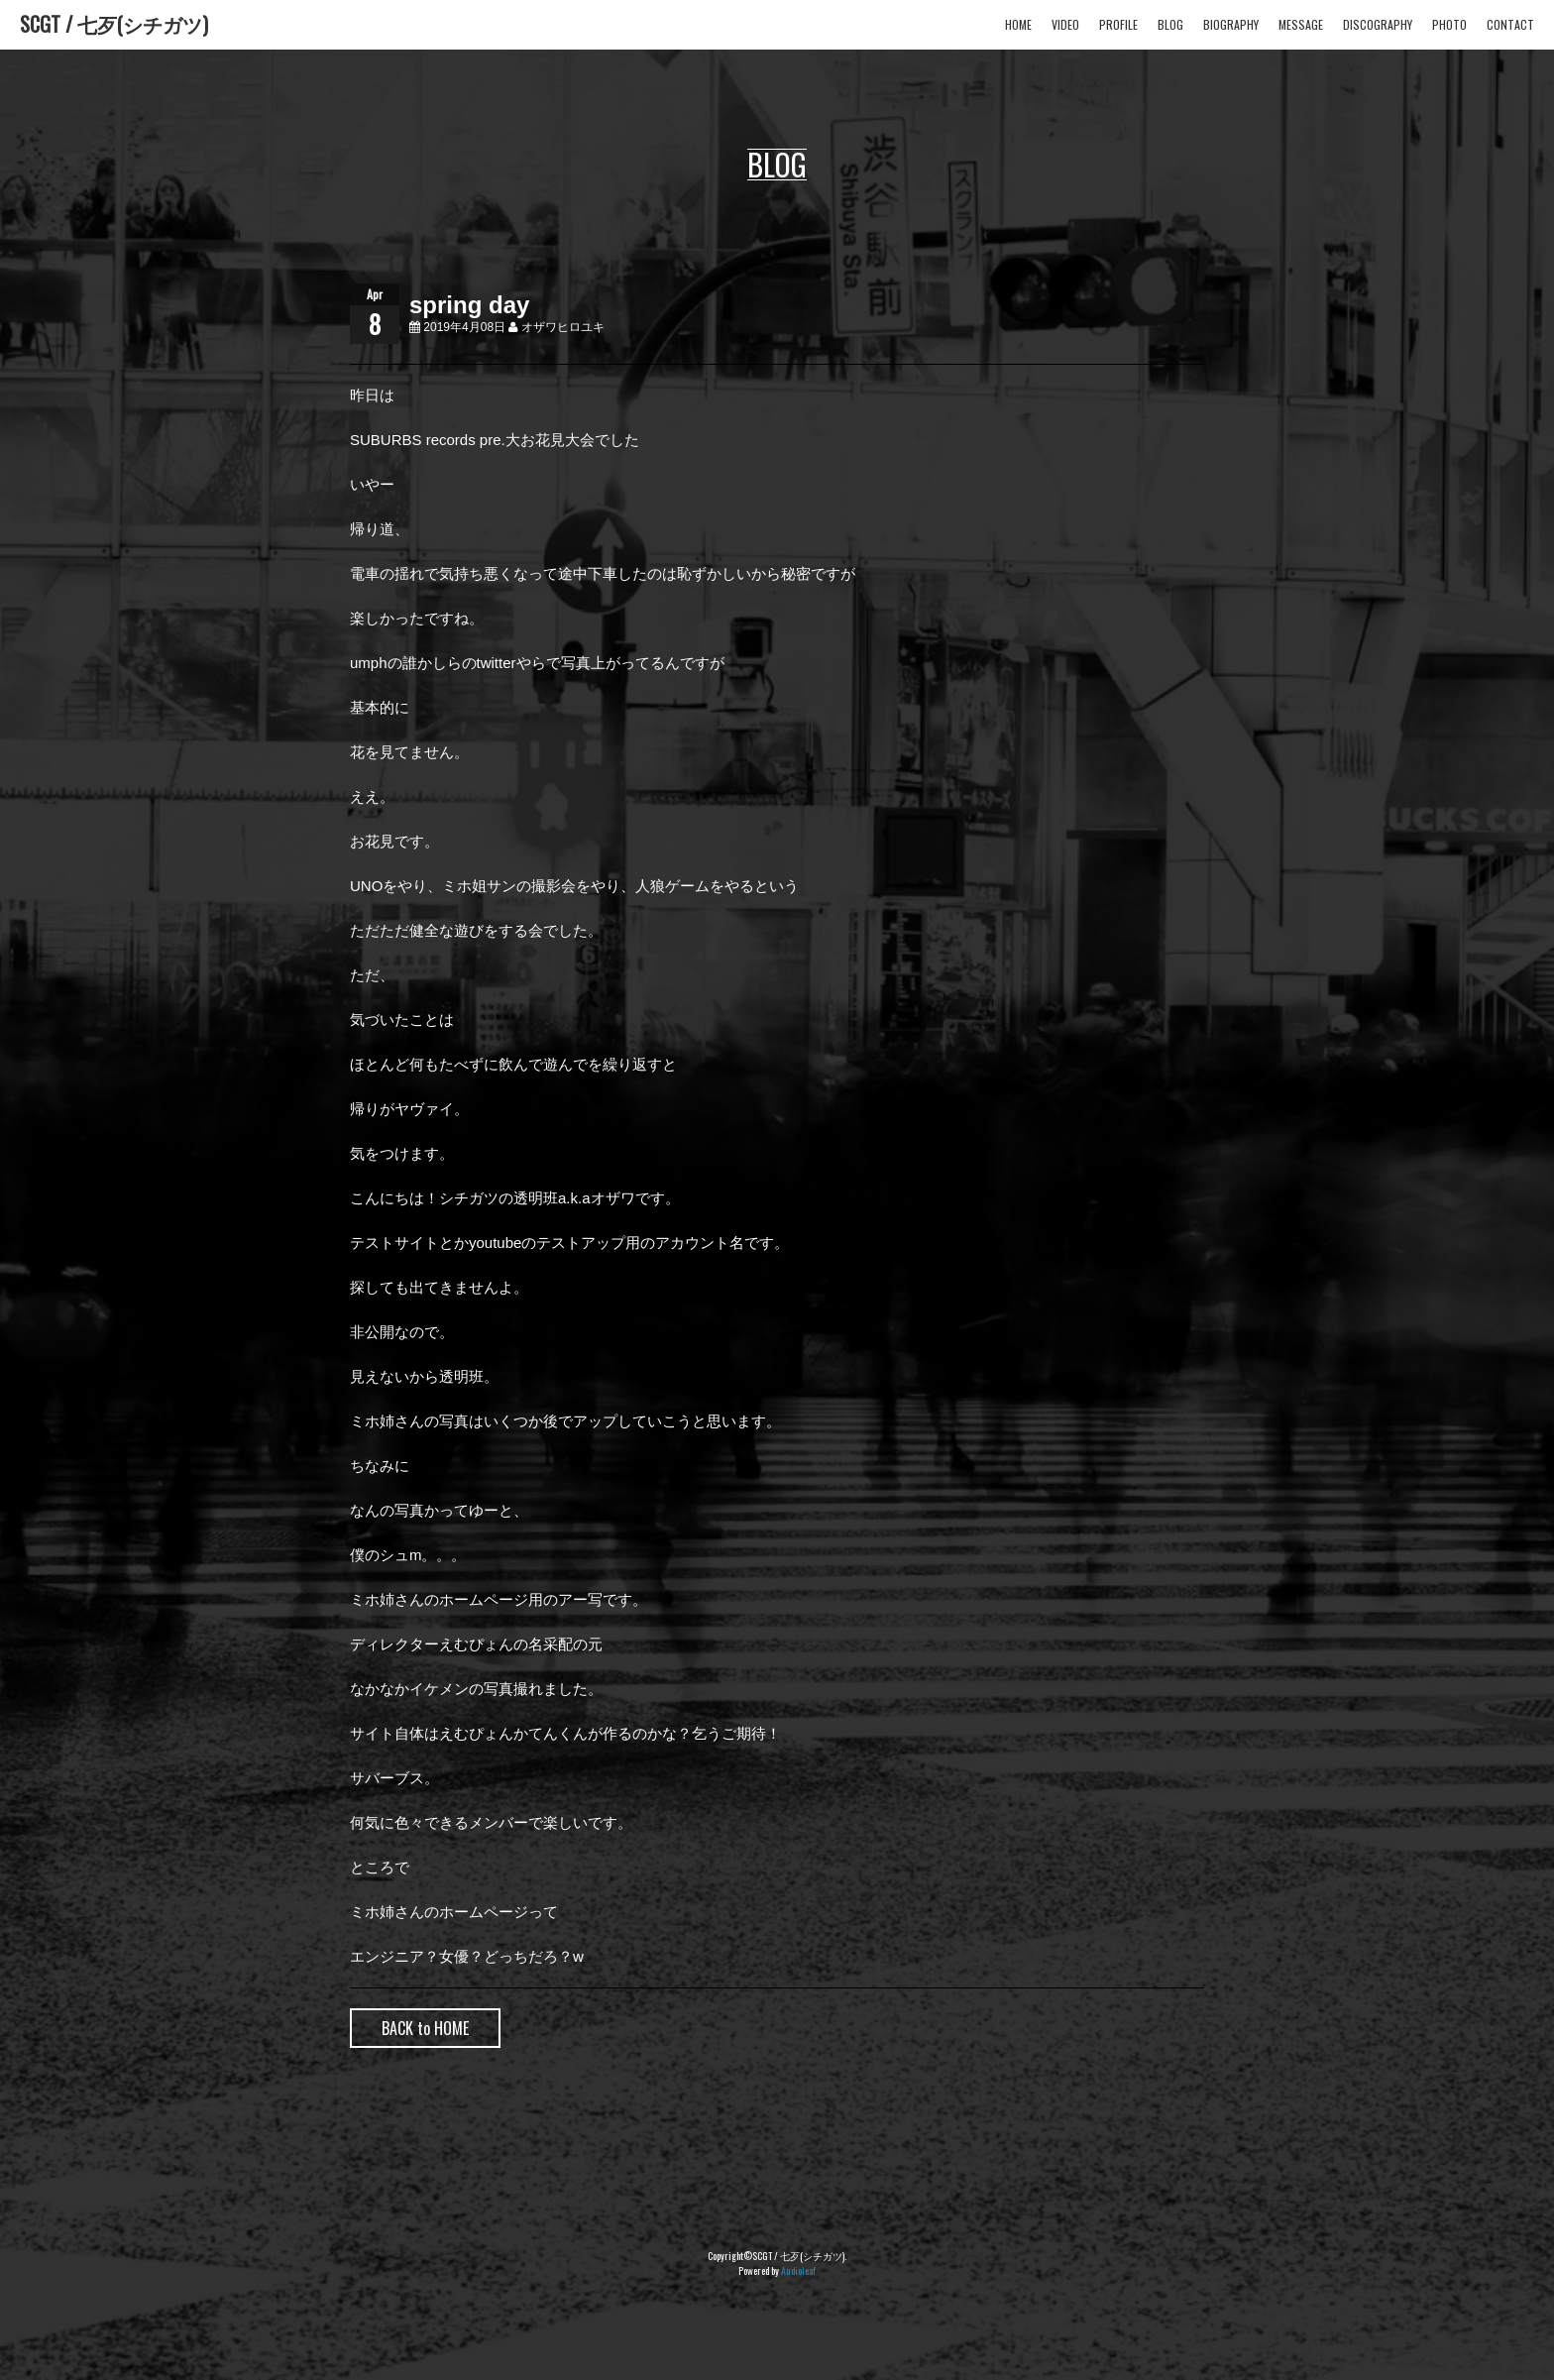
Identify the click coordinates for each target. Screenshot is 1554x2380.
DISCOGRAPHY (1377, 24)
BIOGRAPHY (1231, 24)
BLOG (1170, 24)
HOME (1018, 24)
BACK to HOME (425, 2028)
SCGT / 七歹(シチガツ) (114, 24)
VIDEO (1065, 24)
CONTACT (1510, 24)
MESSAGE (1300, 24)
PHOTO (1449, 24)
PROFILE (1118, 24)
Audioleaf (798, 2270)
